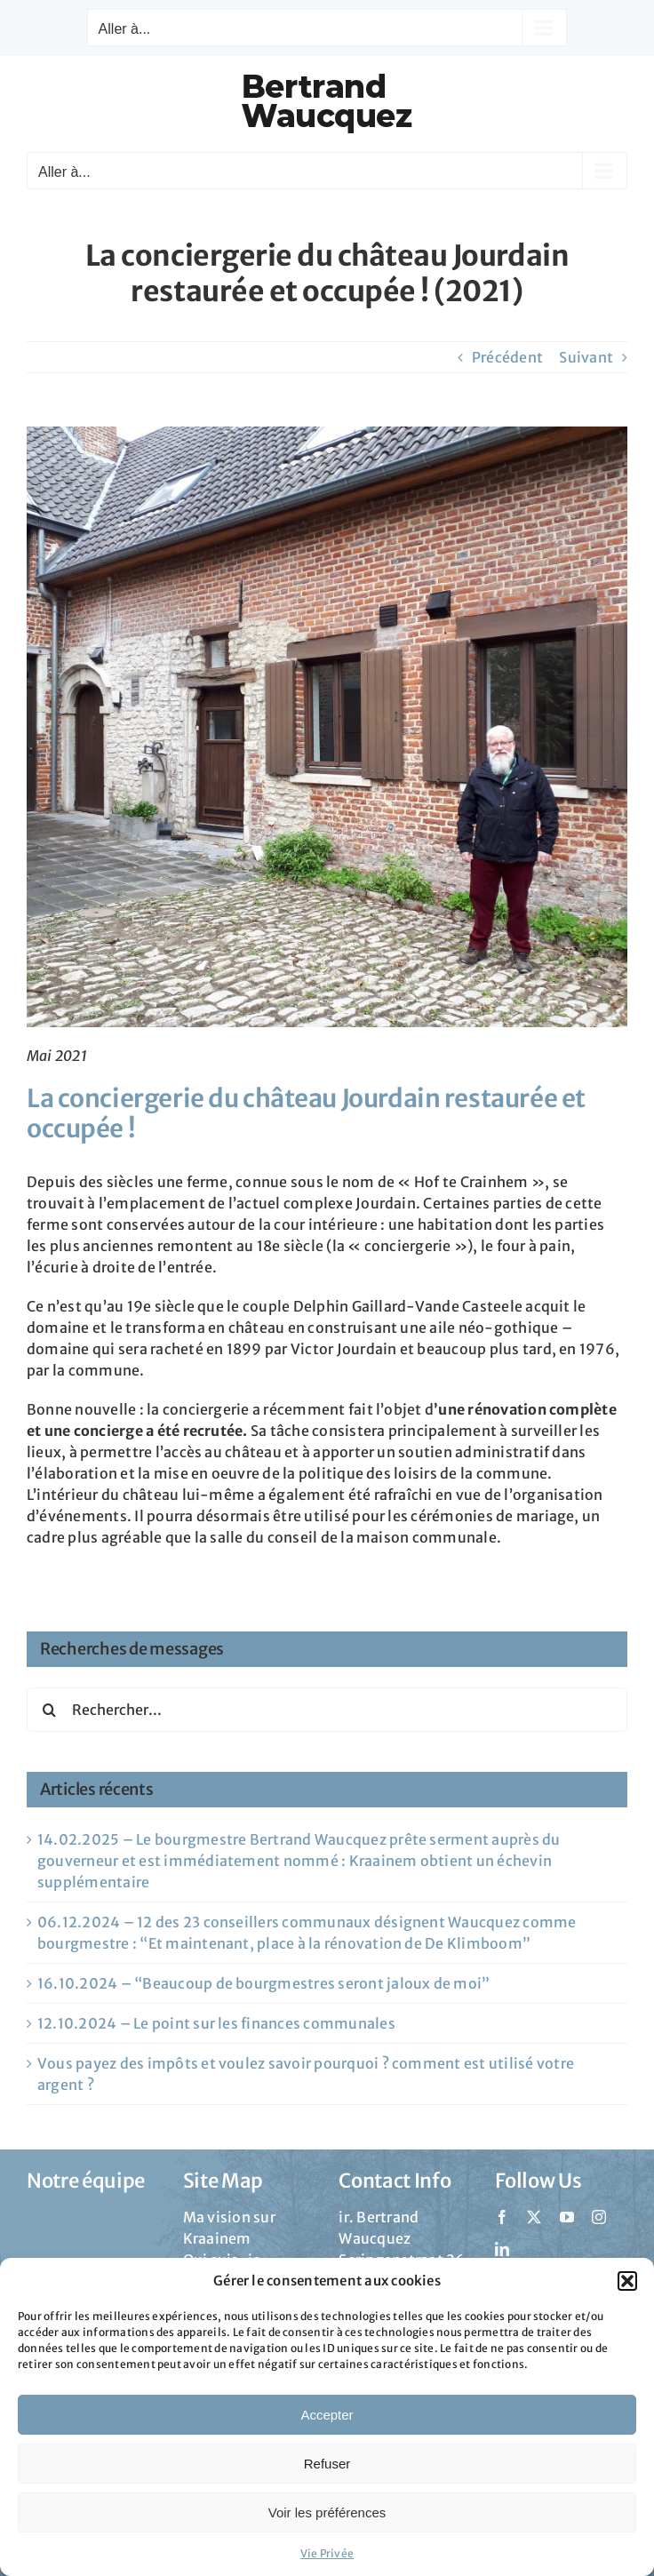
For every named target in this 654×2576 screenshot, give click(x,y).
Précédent (507, 357)
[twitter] (534, 2217)
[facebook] (502, 2217)
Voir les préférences (327, 2512)
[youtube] (567, 2217)
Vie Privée (327, 2553)
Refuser (327, 2463)
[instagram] (599, 2217)
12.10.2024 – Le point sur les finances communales (216, 2023)
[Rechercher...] (327, 1709)
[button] (627, 2281)
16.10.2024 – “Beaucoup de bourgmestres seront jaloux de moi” (263, 1983)
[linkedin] (502, 2249)
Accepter (326, 2414)
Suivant (586, 357)
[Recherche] (49, 1709)
